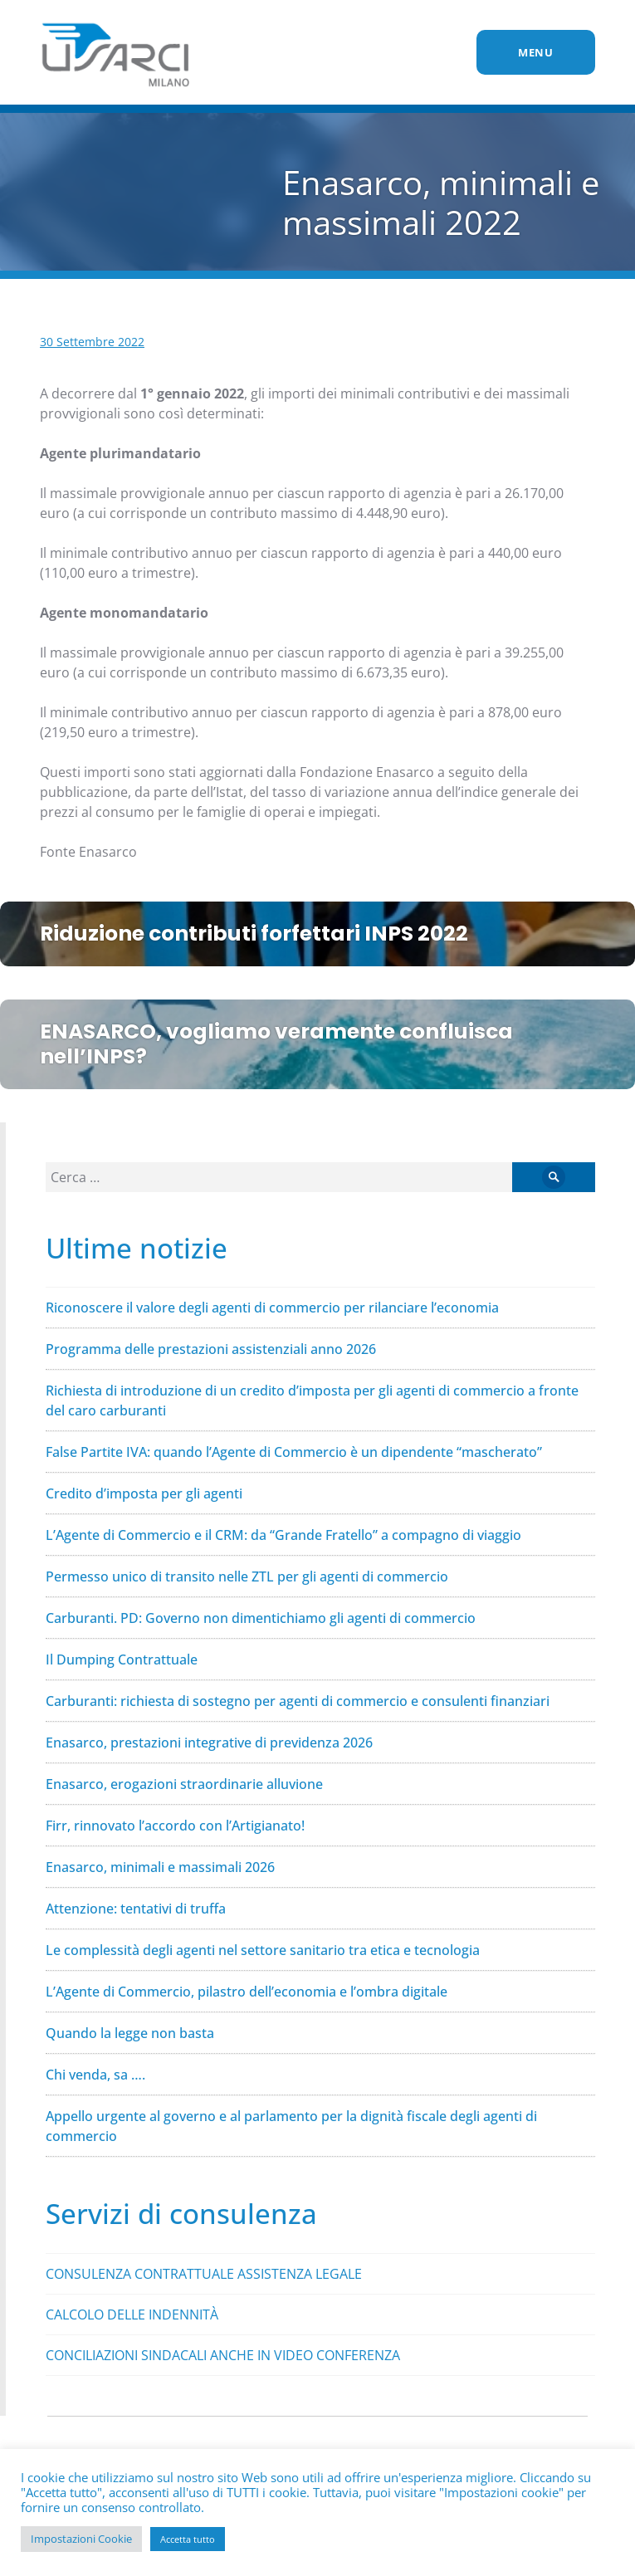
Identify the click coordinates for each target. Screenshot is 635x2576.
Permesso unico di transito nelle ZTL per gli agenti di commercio (247, 1576)
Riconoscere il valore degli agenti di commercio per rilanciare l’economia (272, 1307)
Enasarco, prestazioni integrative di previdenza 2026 (209, 1742)
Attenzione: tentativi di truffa (136, 1908)
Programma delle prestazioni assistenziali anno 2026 (211, 1349)
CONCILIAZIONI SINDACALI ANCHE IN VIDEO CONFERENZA (223, 2355)
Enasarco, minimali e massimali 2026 (160, 1867)
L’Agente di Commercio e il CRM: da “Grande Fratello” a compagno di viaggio (283, 1535)
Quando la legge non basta (130, 2033)
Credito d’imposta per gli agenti (144, 1493)
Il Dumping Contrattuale (122, 1659)
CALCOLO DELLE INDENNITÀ (132, 2314)
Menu (536, 52)
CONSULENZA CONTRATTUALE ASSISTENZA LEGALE (204, 2274)
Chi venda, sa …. (95, 2074)
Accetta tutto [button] (187, 2539)
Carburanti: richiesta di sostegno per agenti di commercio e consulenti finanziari (298, 1701)
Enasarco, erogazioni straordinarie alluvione (184, 1784)
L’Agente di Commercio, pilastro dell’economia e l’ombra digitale (246, 1991)
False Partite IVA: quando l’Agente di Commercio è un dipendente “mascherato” (294, 1452)
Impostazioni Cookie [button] (81, 2538)
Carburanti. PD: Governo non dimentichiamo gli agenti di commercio (261, 1618)
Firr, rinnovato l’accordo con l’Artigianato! (175, 1825)
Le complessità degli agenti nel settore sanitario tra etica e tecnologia (263, 1950)
